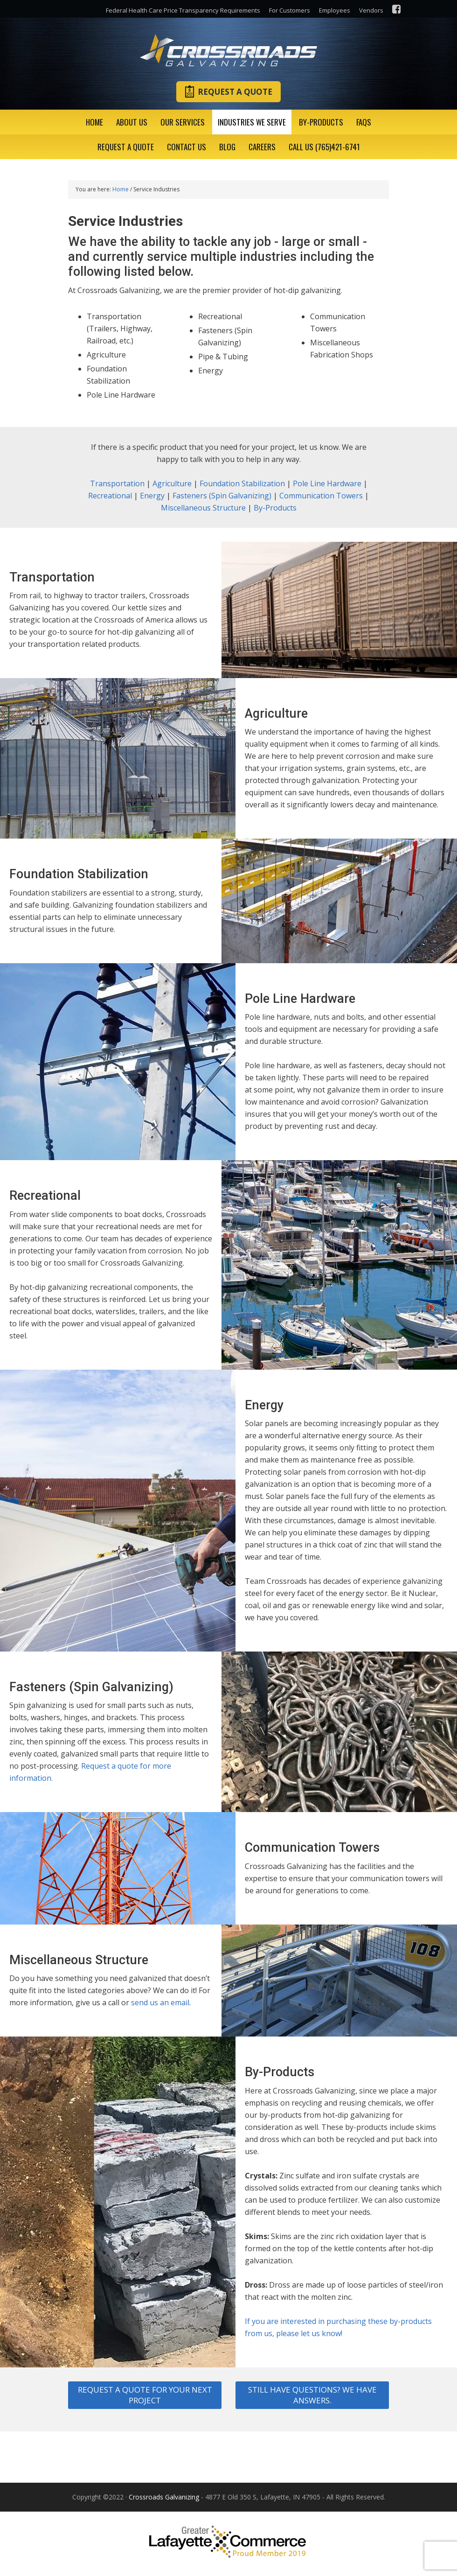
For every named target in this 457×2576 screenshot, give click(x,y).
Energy (152, 495)
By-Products (275, 508)
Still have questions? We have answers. (312, 2395)
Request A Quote (228, 91)
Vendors (371, 10)
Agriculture (172, 483)
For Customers (289, 10)
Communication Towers (321, 495)
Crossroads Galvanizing (228, 50)
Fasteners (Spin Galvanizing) (222, 495)
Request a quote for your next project (145, 2395)
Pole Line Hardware (327, 483)
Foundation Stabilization (242, 483)
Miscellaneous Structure (203, 508)
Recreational (110, 495)
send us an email (160, 2002)
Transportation (117, 483)
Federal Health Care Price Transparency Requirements (183, 10)
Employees (334, 10)
